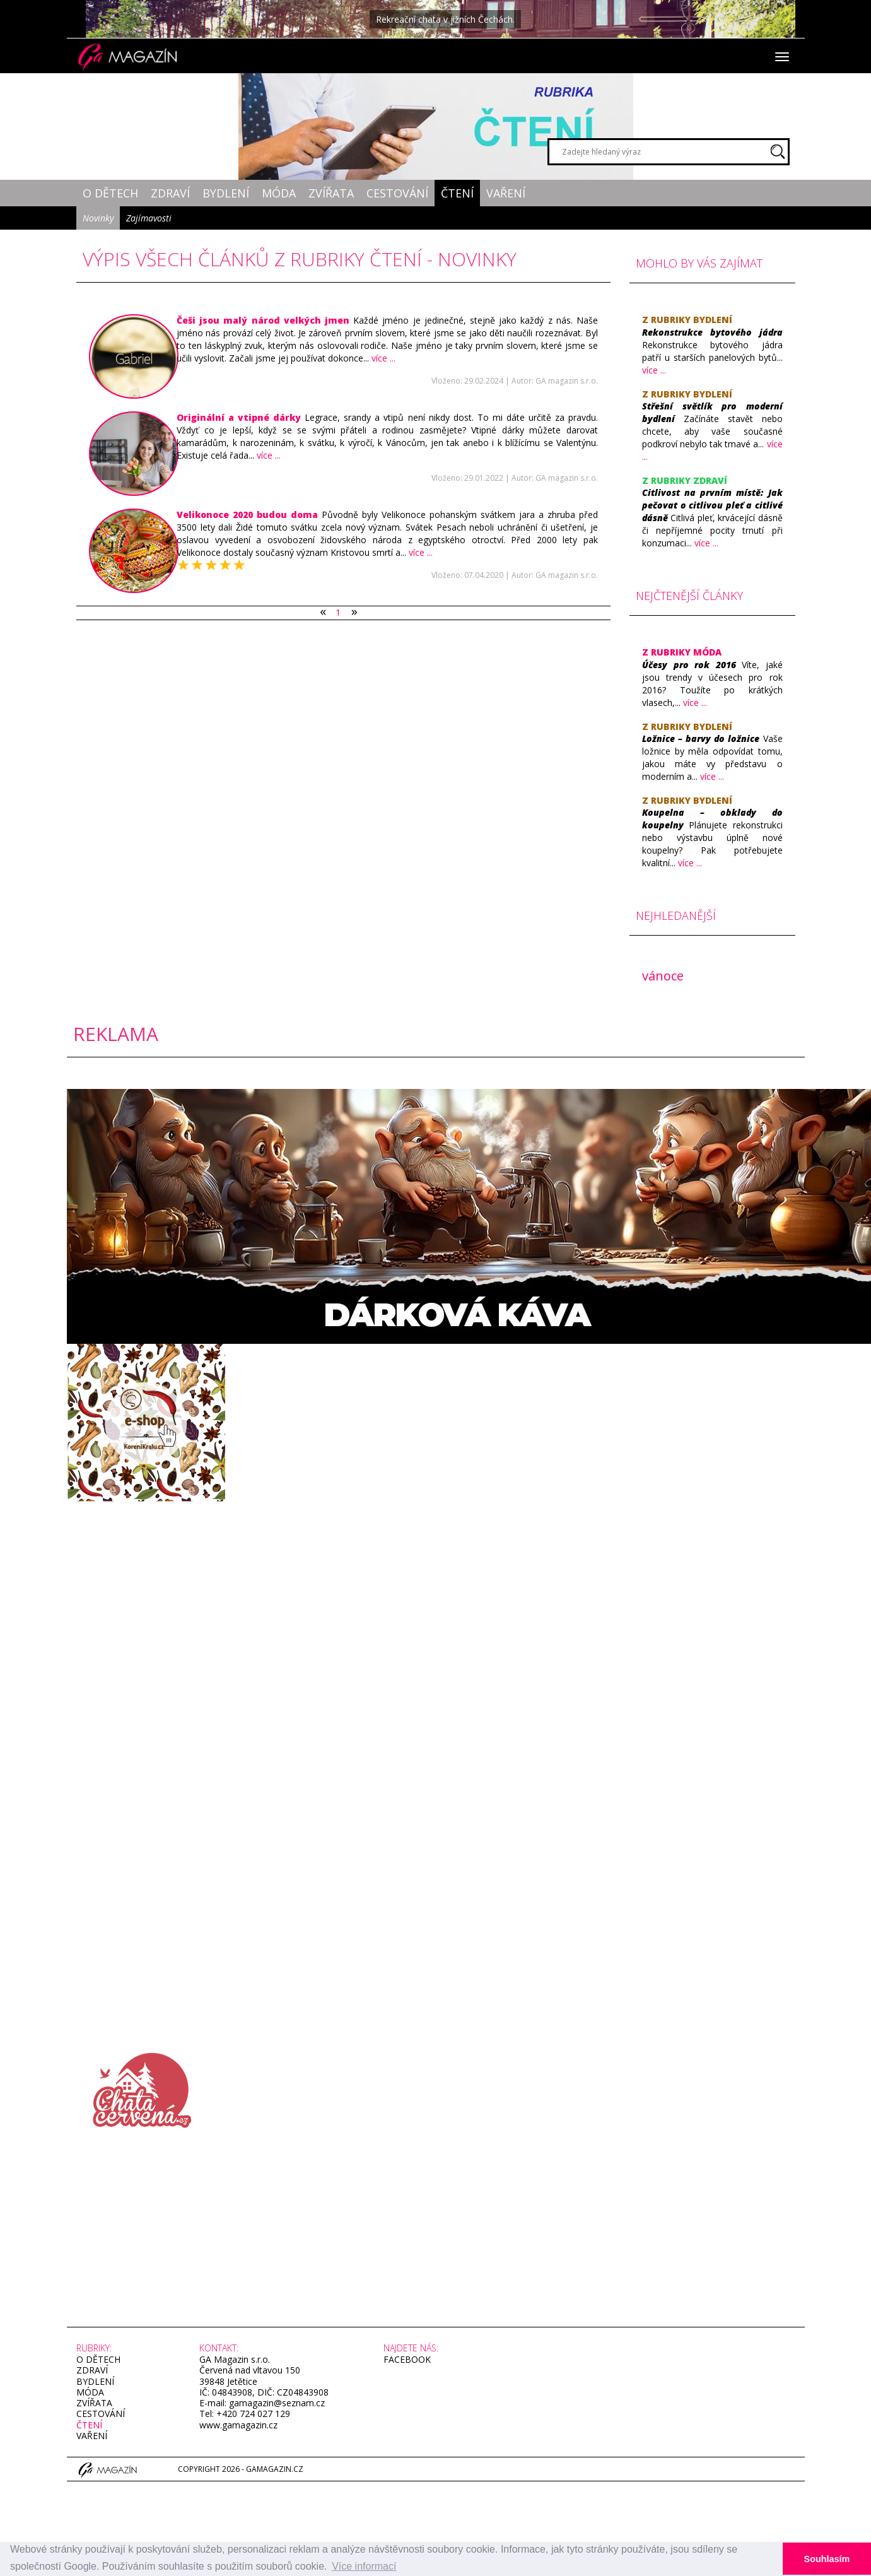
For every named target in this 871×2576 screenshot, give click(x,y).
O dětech (110, 193)
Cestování (397, 193)
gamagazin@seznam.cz (275, 2403)
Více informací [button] (364, 2566)
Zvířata (331, 193)
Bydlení (225, 193)
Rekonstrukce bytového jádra (712, 332)
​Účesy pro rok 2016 (689, 665)
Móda (279, 193)
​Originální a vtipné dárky (241, 417)
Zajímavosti (149, 218)
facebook (407, 2359)
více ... (383, 358)
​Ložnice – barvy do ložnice (700, 738)
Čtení (457, 193)
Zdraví (170, 193)
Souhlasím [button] (827, 2559)
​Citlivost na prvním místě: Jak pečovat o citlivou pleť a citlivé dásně (712, 505)
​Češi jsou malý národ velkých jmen (263, 320)
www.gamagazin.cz (238, 2425)
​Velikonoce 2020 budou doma (247, 514)
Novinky (98, 218)
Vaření (505, 193)
